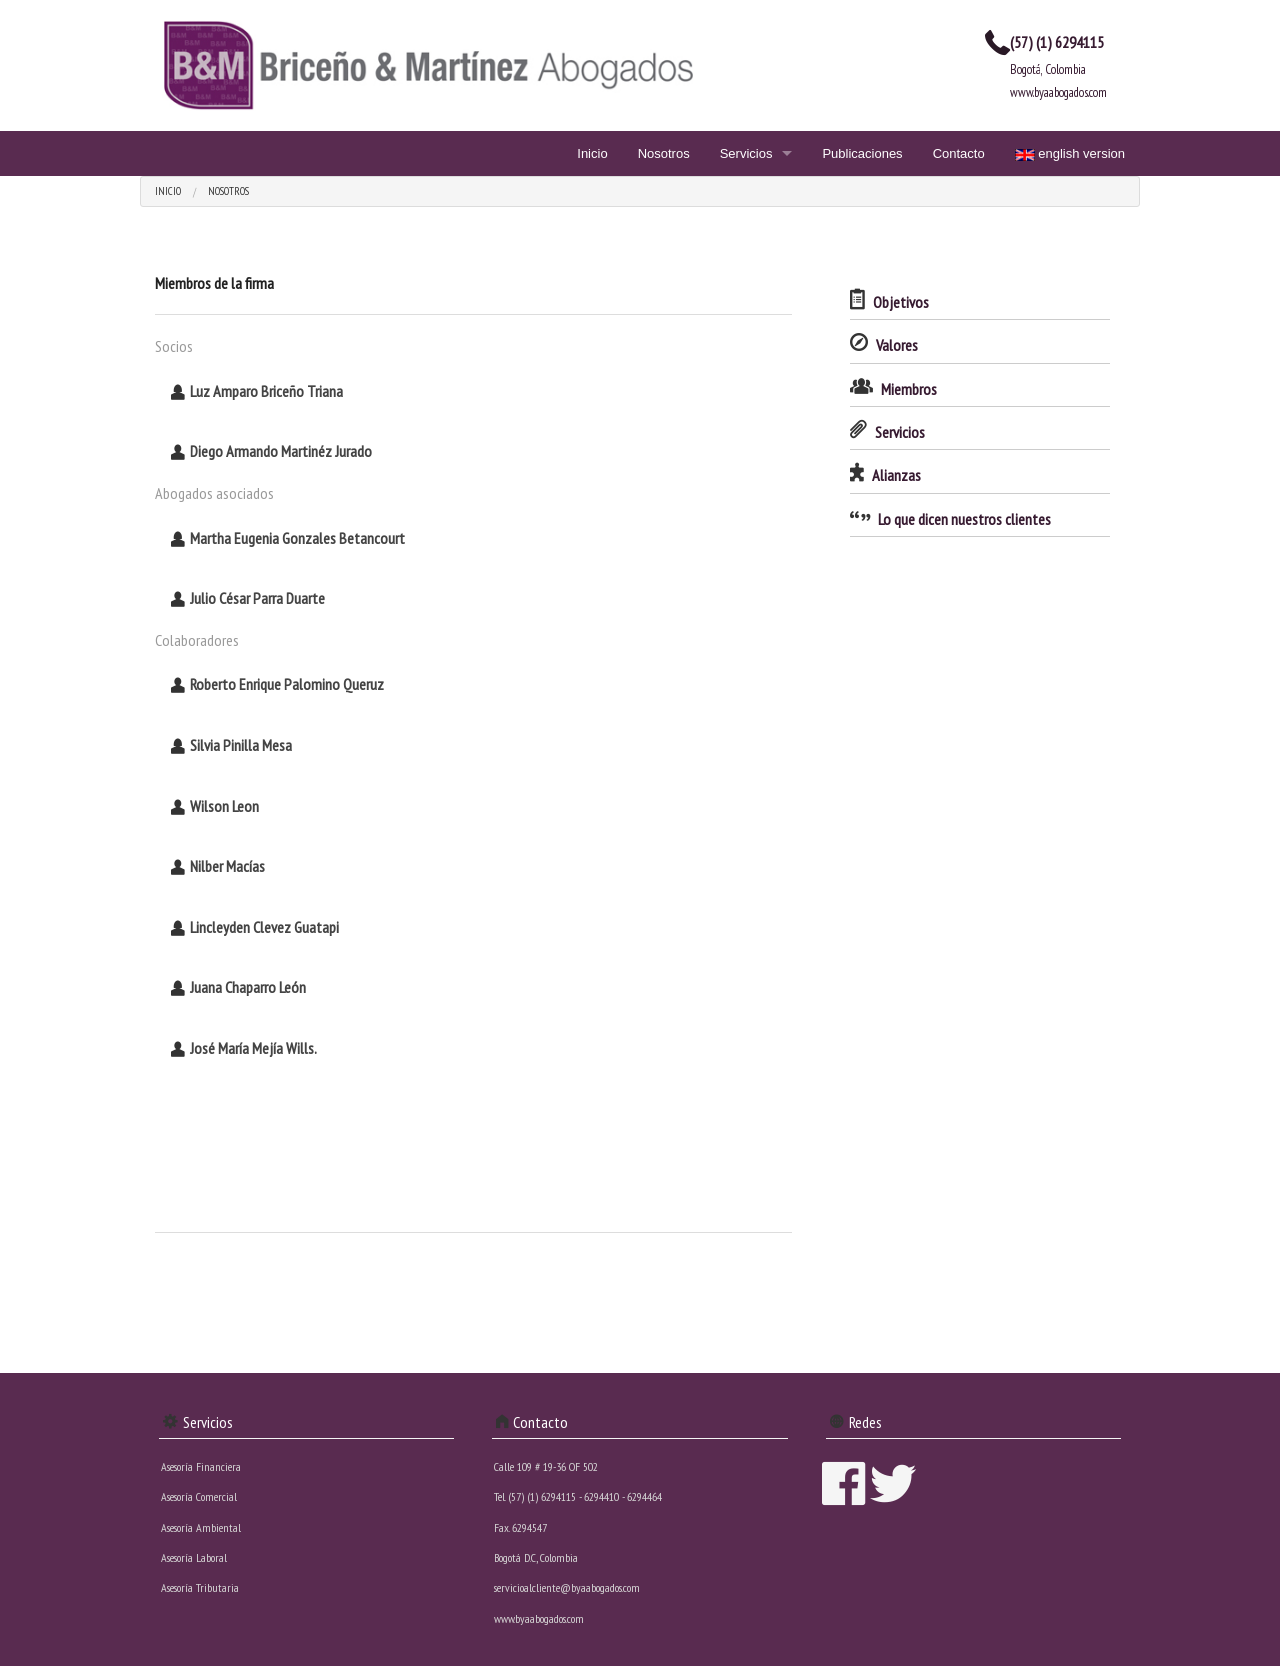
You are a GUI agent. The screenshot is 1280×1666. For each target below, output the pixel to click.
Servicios (746, 153)
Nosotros (664, 153)
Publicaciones (862, 153)
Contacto (959, 153)
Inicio (592, 153)
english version (1070, 153)
